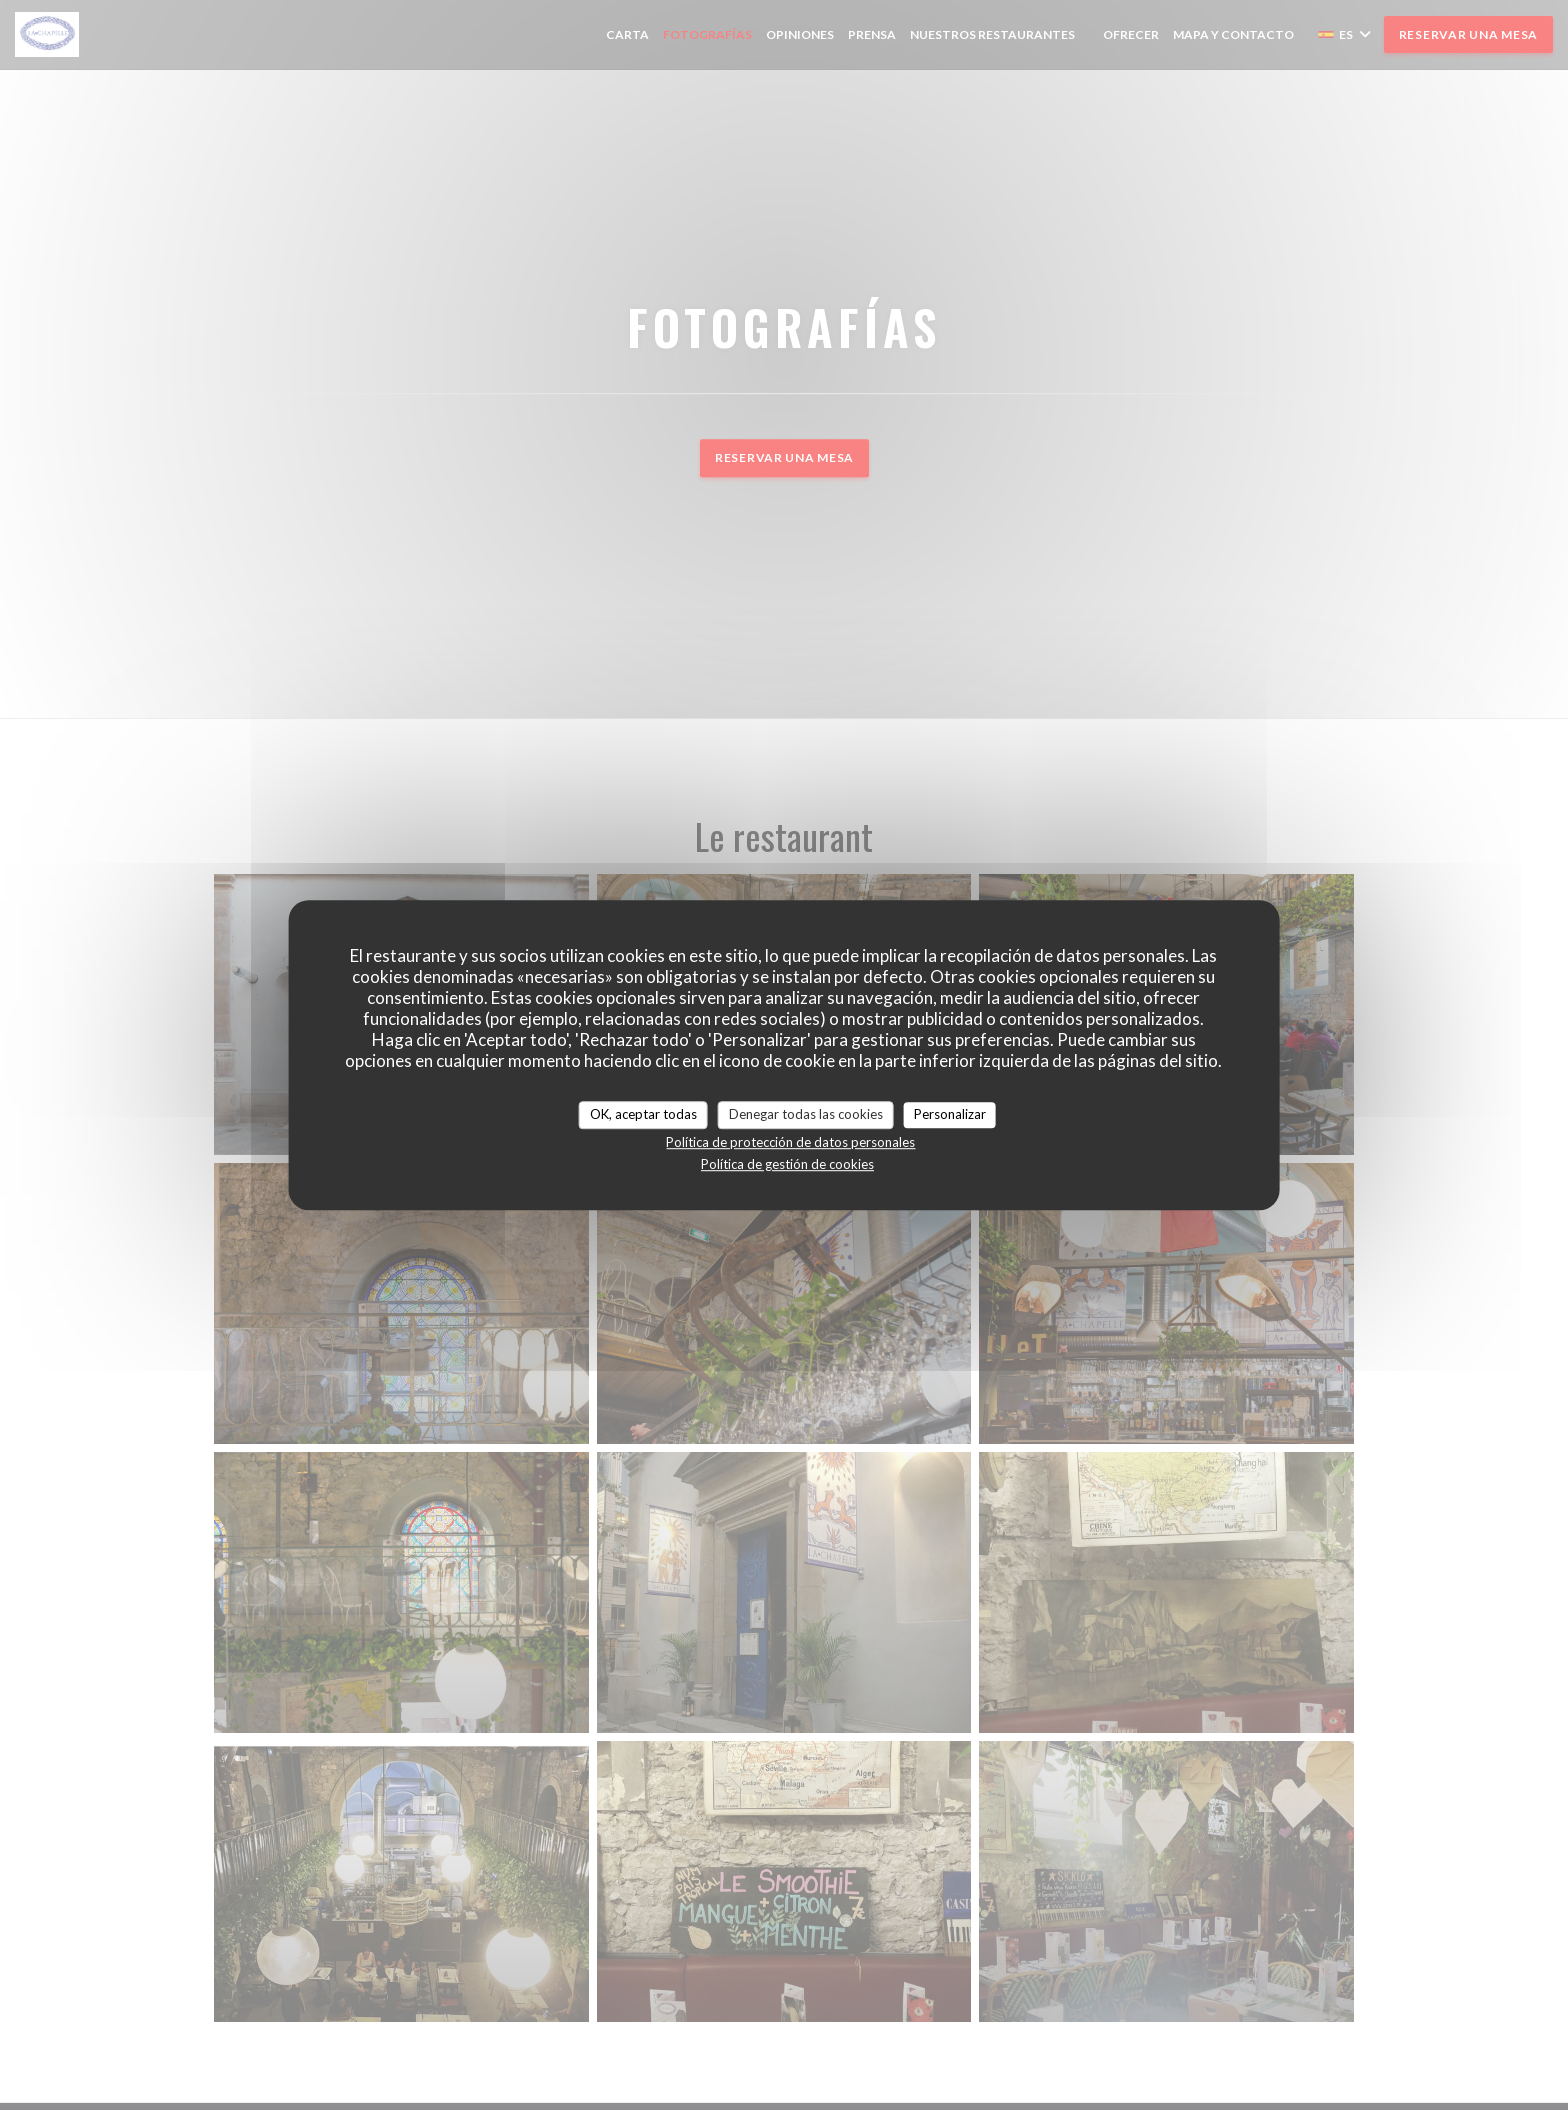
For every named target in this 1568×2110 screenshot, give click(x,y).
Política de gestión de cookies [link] (787, 1164)
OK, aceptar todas (643, 1114)
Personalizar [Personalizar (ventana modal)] (950, 1114)
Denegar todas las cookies (806, 1114)
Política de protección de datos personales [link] (790, 1142)
